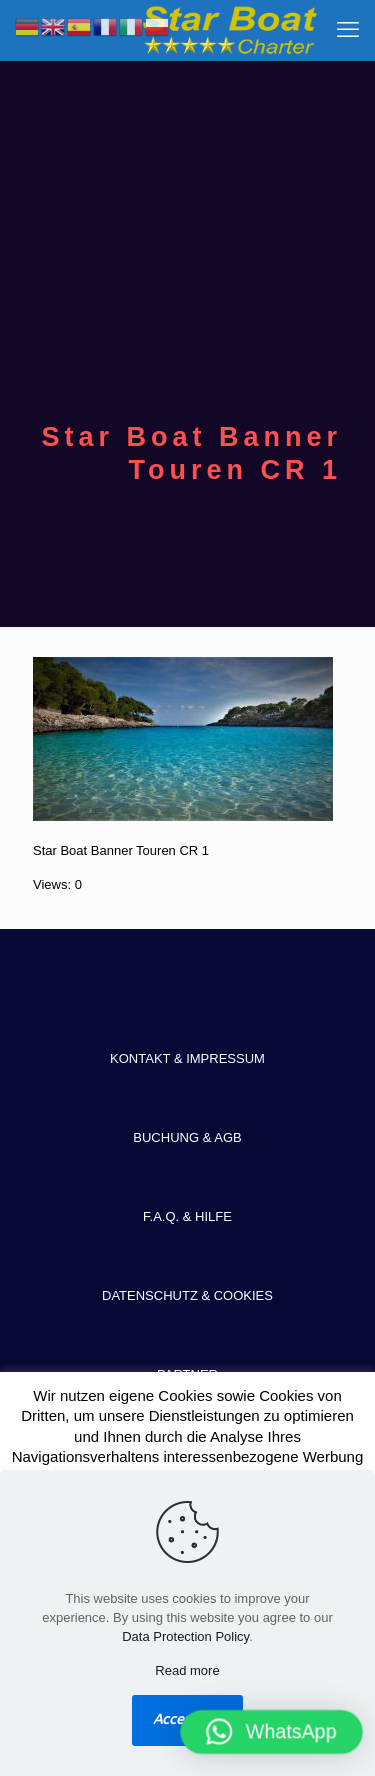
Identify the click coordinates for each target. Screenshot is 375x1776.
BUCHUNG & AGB (187, 1137)
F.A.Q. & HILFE (187, 1216)
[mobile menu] (348, 30)
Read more (187, 1670)
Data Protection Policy (185, 1636)
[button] (272, 1732)
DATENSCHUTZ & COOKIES (187, 1295)
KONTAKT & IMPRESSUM (187, 1058)
